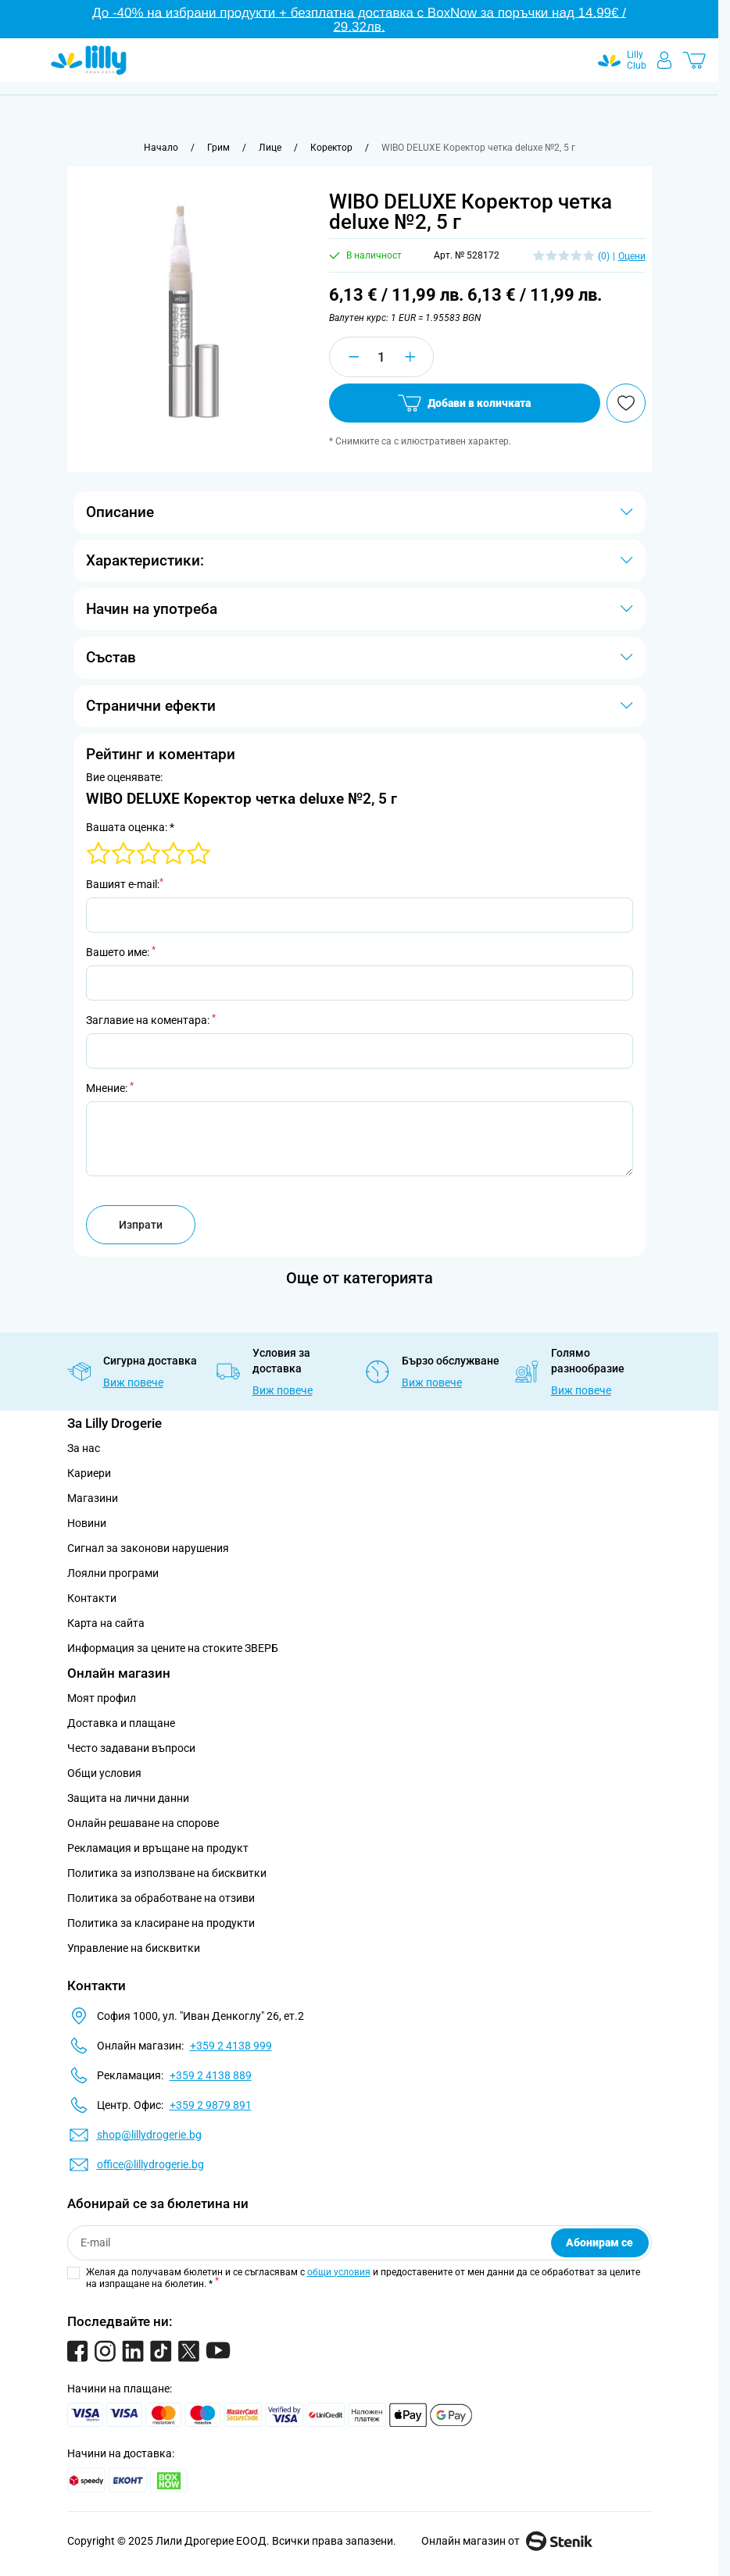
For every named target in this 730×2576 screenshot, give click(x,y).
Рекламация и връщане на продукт (159, 1848)
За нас (83, 1448)
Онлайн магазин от (506, 2541)
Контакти (91, 1598)
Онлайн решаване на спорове (143, 1823)
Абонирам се (599, 2242)
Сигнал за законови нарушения (148, 1548)
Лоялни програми (113, 1573)
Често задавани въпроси (131, 1748)
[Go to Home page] (88, 60)
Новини (86, 1523)
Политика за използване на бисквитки (167, 1873)
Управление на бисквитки (133, 1948)
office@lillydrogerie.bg (150, 2164)
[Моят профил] (664, 60)
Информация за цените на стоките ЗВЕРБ (172, 1648)
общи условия (338, 2272)
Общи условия (104, 1773)
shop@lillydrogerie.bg (149, 2134)
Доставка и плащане (121, 1723)
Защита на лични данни (128, 1798)
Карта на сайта (106, 1623)
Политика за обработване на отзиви (161, 1898)
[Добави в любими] (626, 403)
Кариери (89, 1473)
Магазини (92, 1498)
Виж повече (133, 1382)
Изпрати (141, 1224)
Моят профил (101, 1698)
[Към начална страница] (161, 147)
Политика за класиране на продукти (161, 1923)
